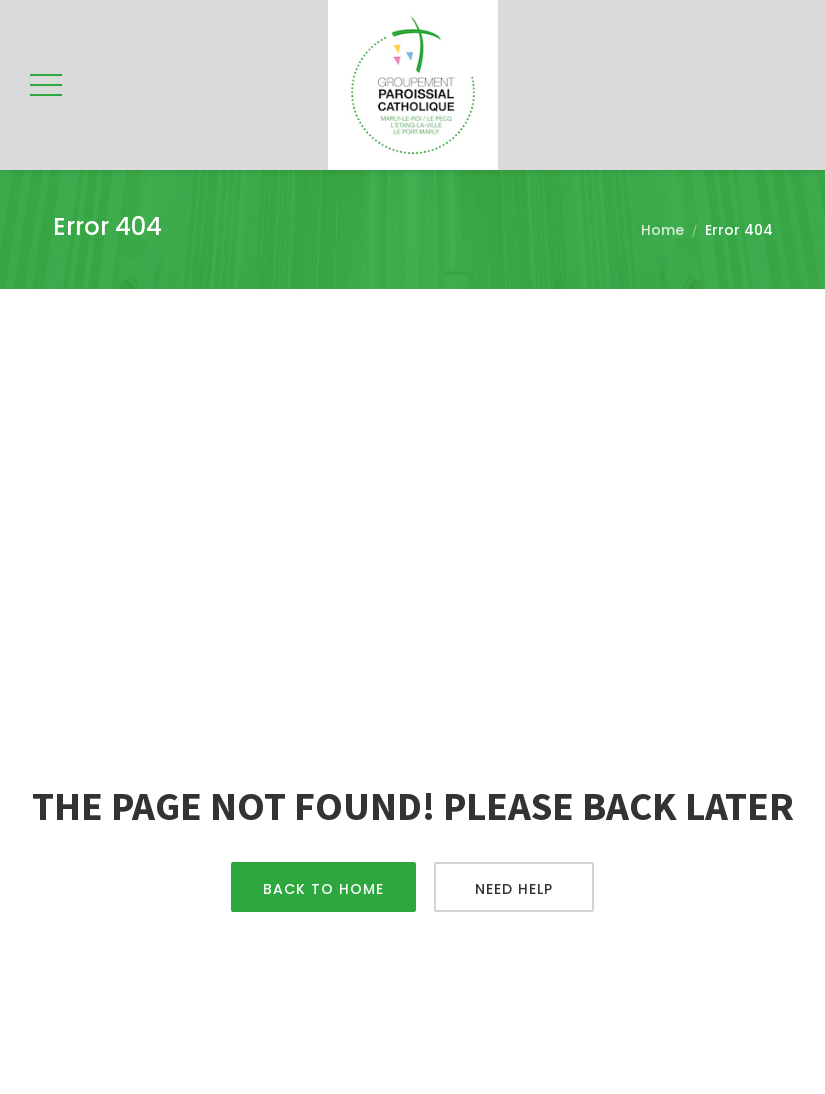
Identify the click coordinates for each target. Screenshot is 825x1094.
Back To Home (323, 889)
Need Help (514, 889)
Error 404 (739, 230)
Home (662, 230)
